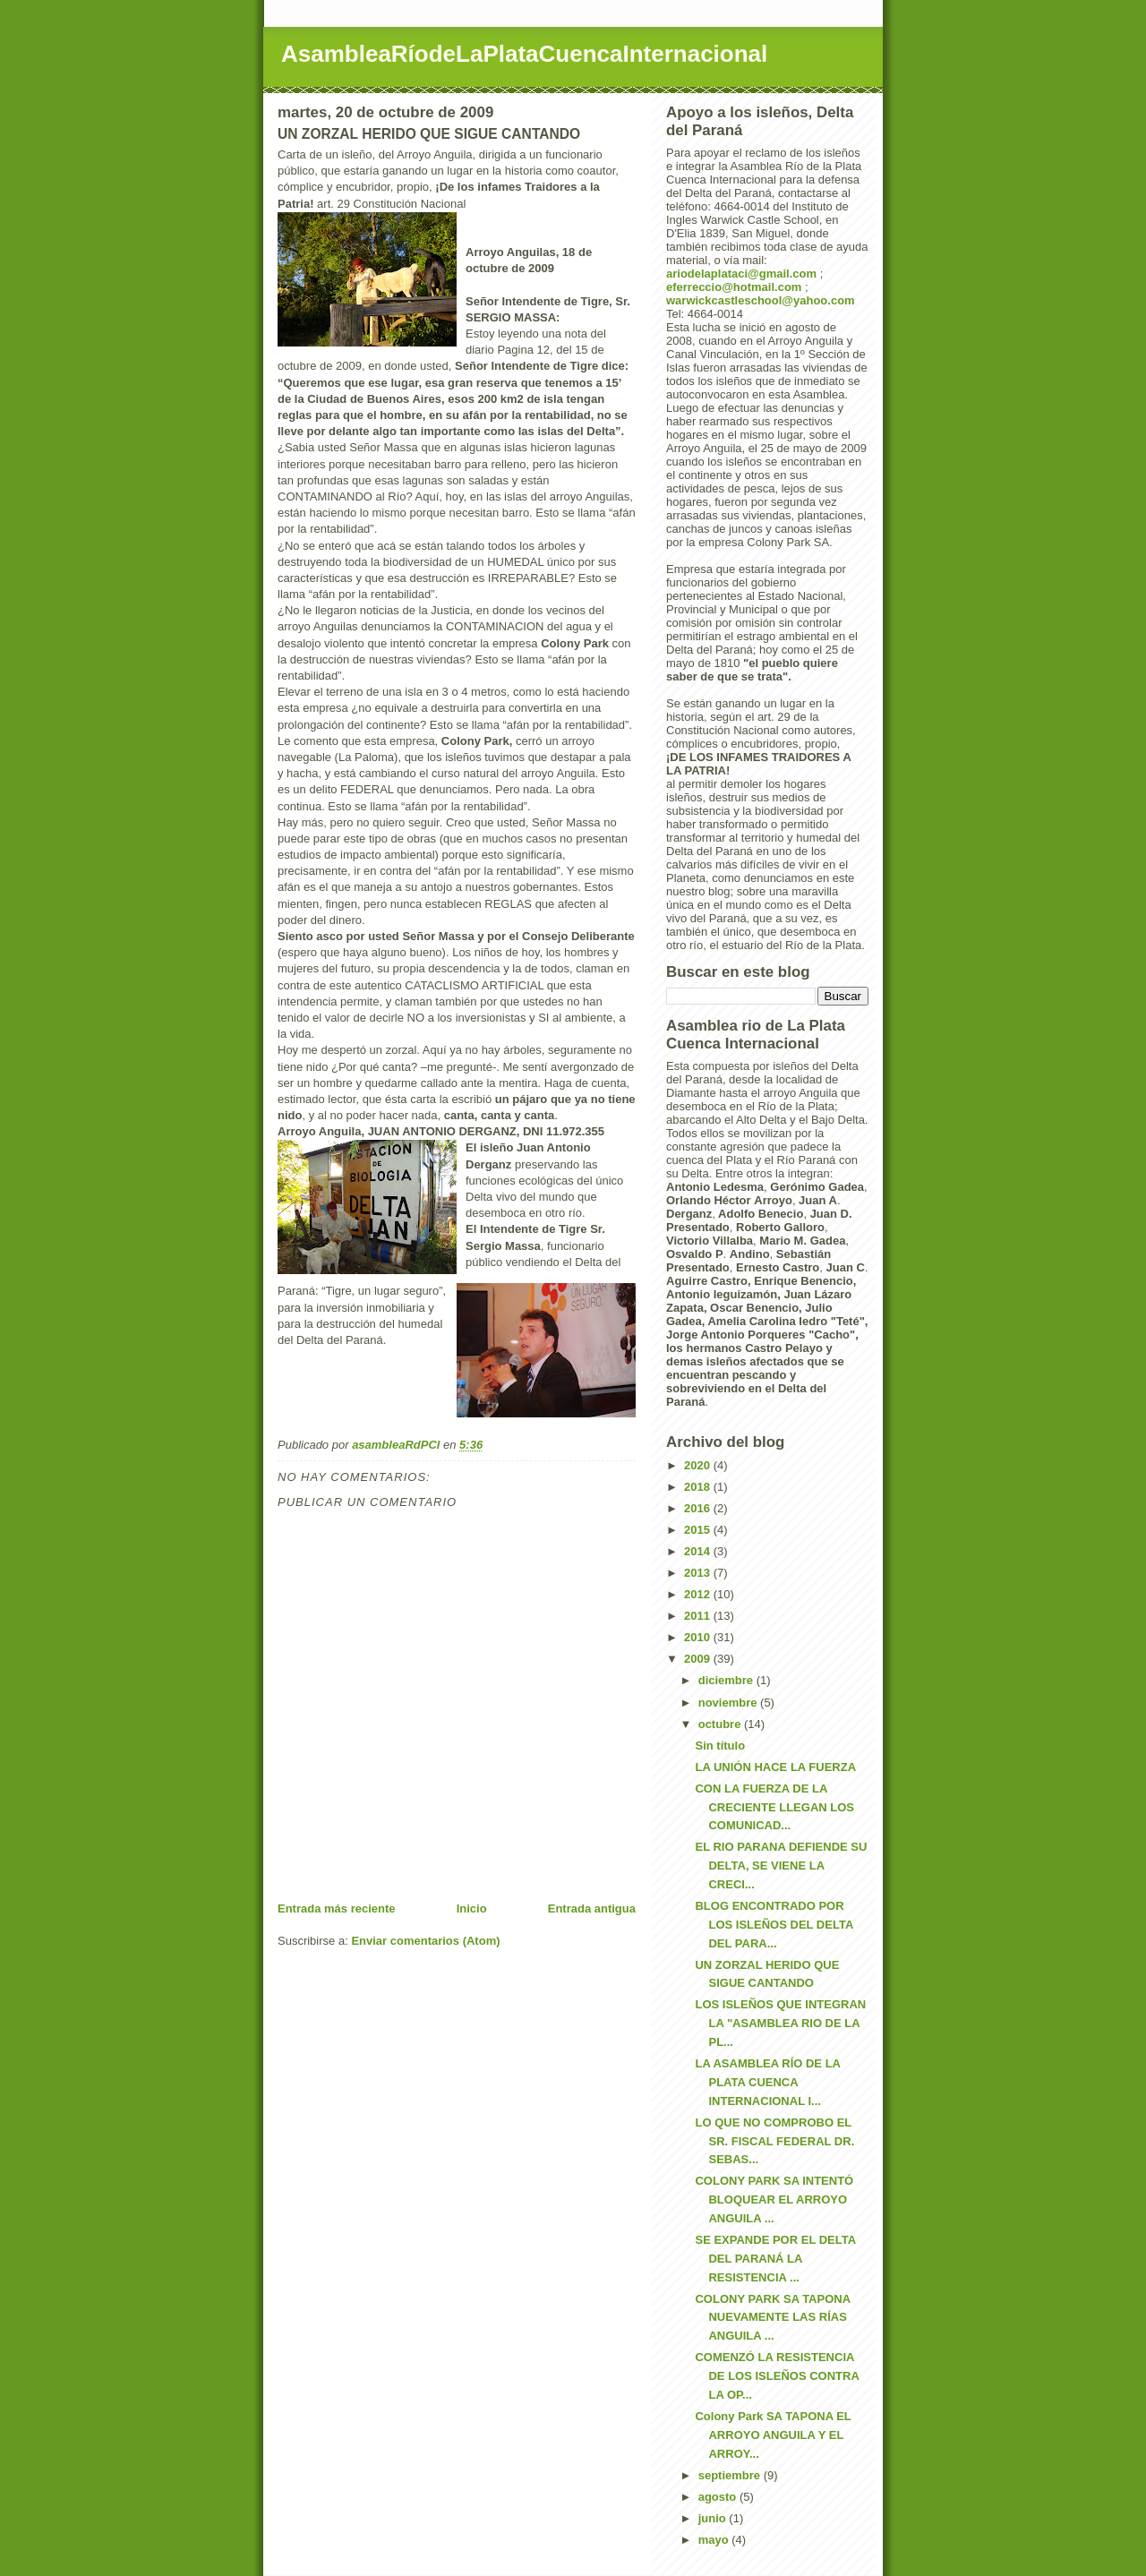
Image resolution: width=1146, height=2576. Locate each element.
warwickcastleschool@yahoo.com (760, 300)
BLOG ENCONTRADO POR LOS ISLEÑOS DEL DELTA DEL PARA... (773, 1924)
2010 (699, 1637)
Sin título (720, 1745)
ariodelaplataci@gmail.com (741, 273)
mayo (715, 2539)
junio (714, 2518)
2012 (699, 1594)
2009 (699, 1658)
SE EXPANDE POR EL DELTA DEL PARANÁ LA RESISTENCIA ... (775, 2258)
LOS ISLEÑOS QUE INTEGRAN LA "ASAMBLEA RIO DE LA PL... (780, 2023)
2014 (699, 1551)
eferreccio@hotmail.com (733, 287)
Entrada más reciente (337, 1908)
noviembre (729, 1702)
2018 (699, 1486)
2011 (699, 1615)
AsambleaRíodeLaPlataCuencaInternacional (524, 53)
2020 (699, 1465)
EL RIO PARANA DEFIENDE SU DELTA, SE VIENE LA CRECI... (781, 1865)
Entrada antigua (592, 1908)
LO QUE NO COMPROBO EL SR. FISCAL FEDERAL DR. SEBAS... (774, 2141)
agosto (719, 2496)
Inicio (472, 1908)
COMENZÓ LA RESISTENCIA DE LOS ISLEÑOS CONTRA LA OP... (777, 2375)
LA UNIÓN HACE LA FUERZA (775, 1767)
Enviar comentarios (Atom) (425, 1940)
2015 (699, 1529)
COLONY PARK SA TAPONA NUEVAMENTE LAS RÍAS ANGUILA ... (772, 2317)
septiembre (731, 2475)
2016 (699, 1508)
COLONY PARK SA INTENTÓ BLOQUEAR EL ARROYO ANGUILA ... (774, 2199)
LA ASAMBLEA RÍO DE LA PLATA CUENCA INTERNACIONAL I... (767, 2082)
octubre (721, 1724)
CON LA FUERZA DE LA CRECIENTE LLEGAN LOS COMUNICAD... (774, 1807)
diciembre (727, 1680)
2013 (699, 1572)
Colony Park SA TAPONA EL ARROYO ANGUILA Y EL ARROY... (773, 2434)
